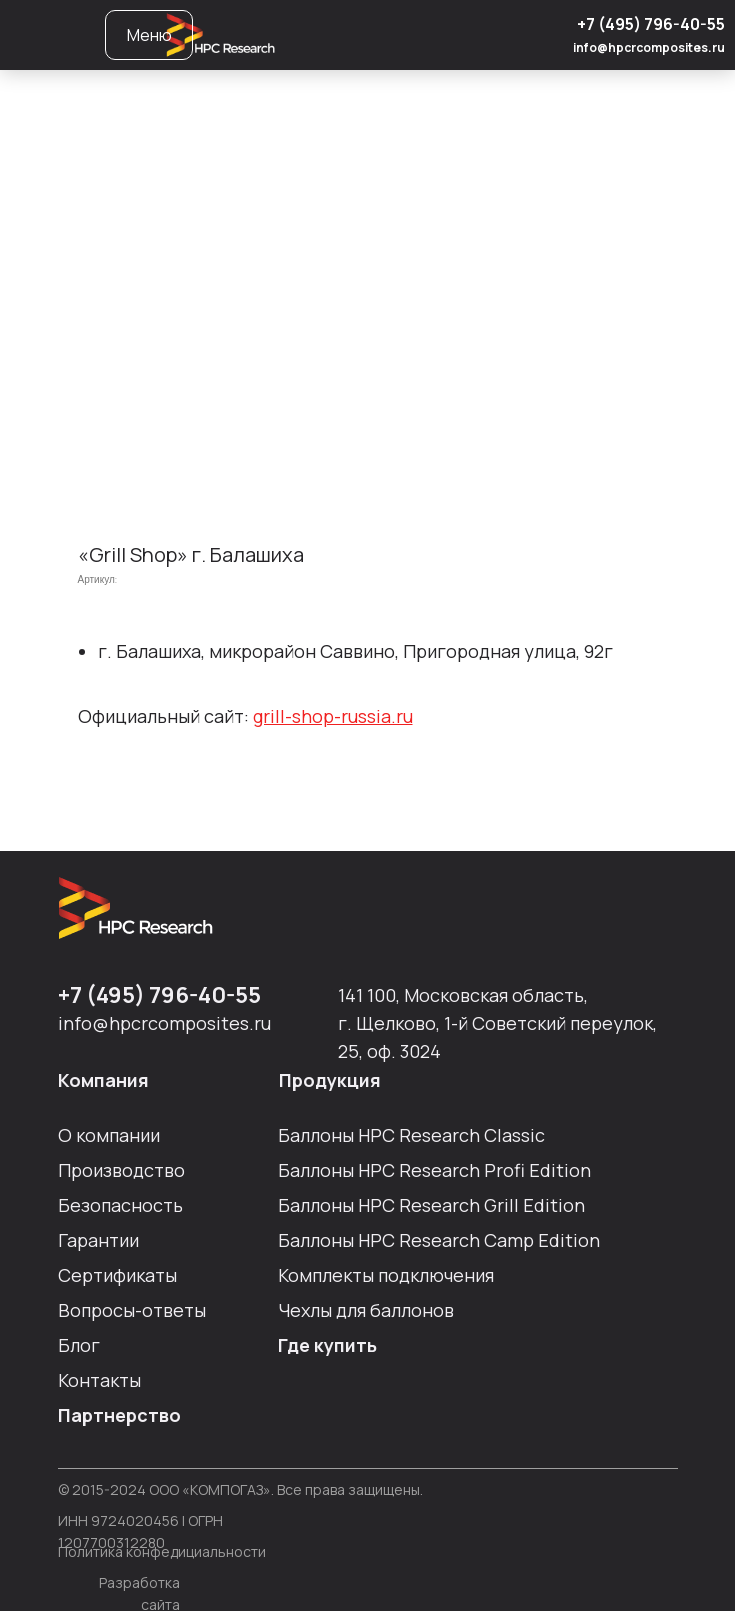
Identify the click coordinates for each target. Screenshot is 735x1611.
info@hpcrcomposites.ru (649, 47)
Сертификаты (117, 1275)
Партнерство (119, 1415)
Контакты (99, 1380)
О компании (109, 1135)
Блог (79, 1345)
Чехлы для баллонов (366, 1310)
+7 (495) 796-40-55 (651, 24)
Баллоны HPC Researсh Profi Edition (434, 1170)
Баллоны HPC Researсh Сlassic (411, 1135)
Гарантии (98, 1240)
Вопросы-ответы (132, 1310)
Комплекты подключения (386, 1275)
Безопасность (120, 1205)
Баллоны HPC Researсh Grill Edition (431, 1205)
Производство (121, 1170)
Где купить (327, 1345)
